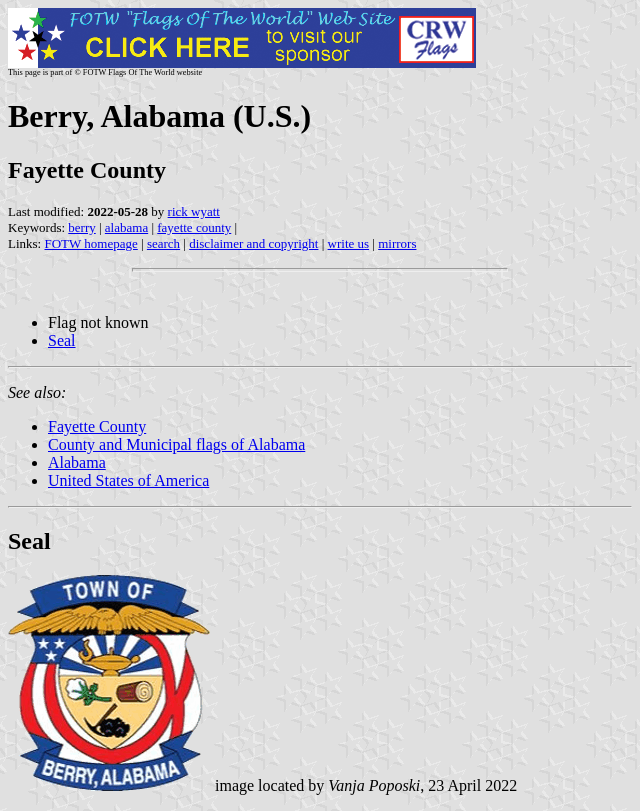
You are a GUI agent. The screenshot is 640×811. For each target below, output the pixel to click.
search (163, 243)
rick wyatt (194, 211)
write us (349, 243)
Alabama (77, 462)
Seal (62, 340)
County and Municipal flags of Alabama (176, 444)
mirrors (397, 243)
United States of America (128, 480)
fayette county (194, 227)
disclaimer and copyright (253, 243)
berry (81, 227)
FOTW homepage (90, 243)
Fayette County (97, 426)
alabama (126, 227)
